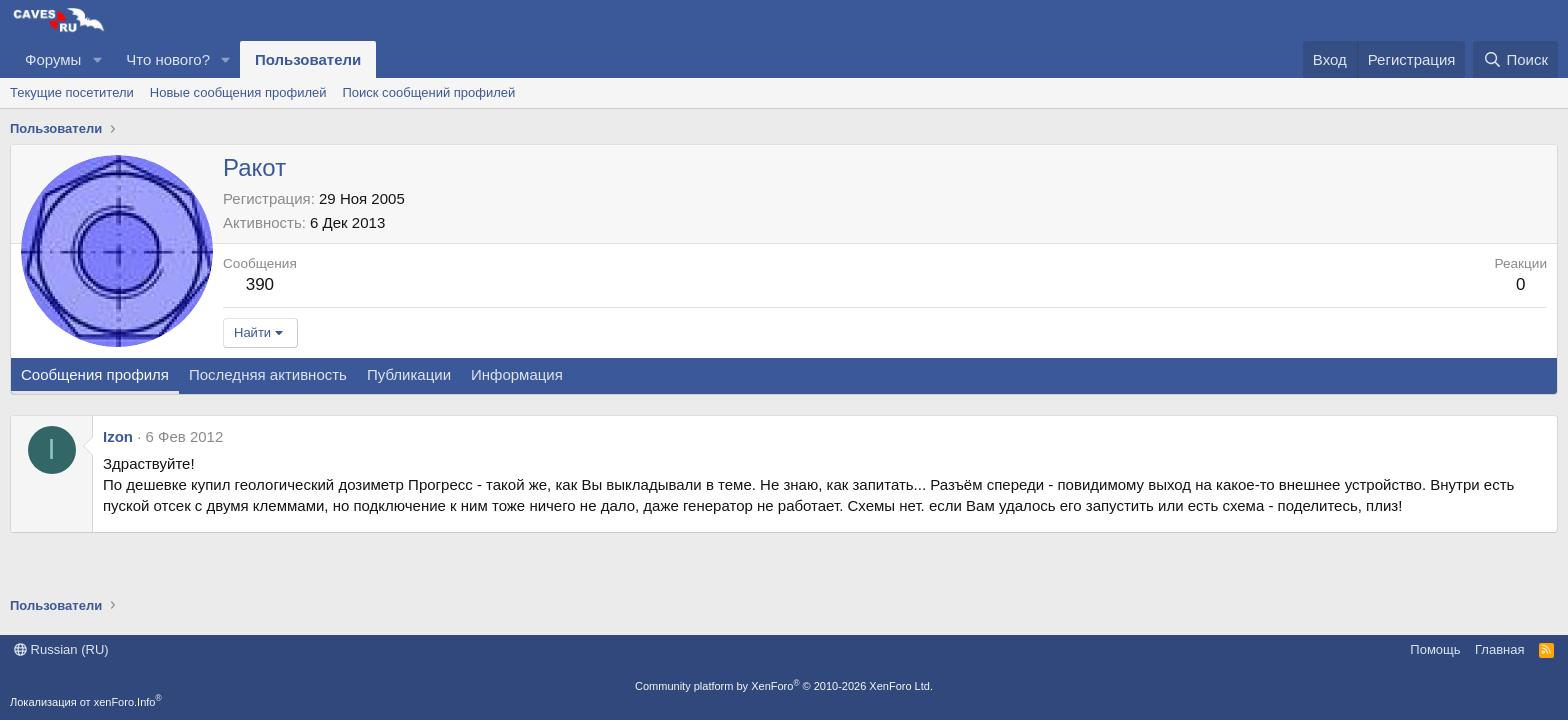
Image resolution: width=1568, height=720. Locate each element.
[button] (97, 59)
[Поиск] (1515, 59)
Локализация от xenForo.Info (86, 702)
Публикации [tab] (409, 374)
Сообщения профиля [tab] (95, 374)
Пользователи (308, 59)
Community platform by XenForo (784, 686)
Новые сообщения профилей (238, 92)
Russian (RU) (61, 649)
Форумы (53, 59)
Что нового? (168, 59)
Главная (1499, 649)
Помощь (1435, 649)
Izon (118, 436)
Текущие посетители (72, 92)
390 (260, 284)
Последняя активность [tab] (268, 374)
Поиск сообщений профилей (428, 92)
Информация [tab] (517, 374)
